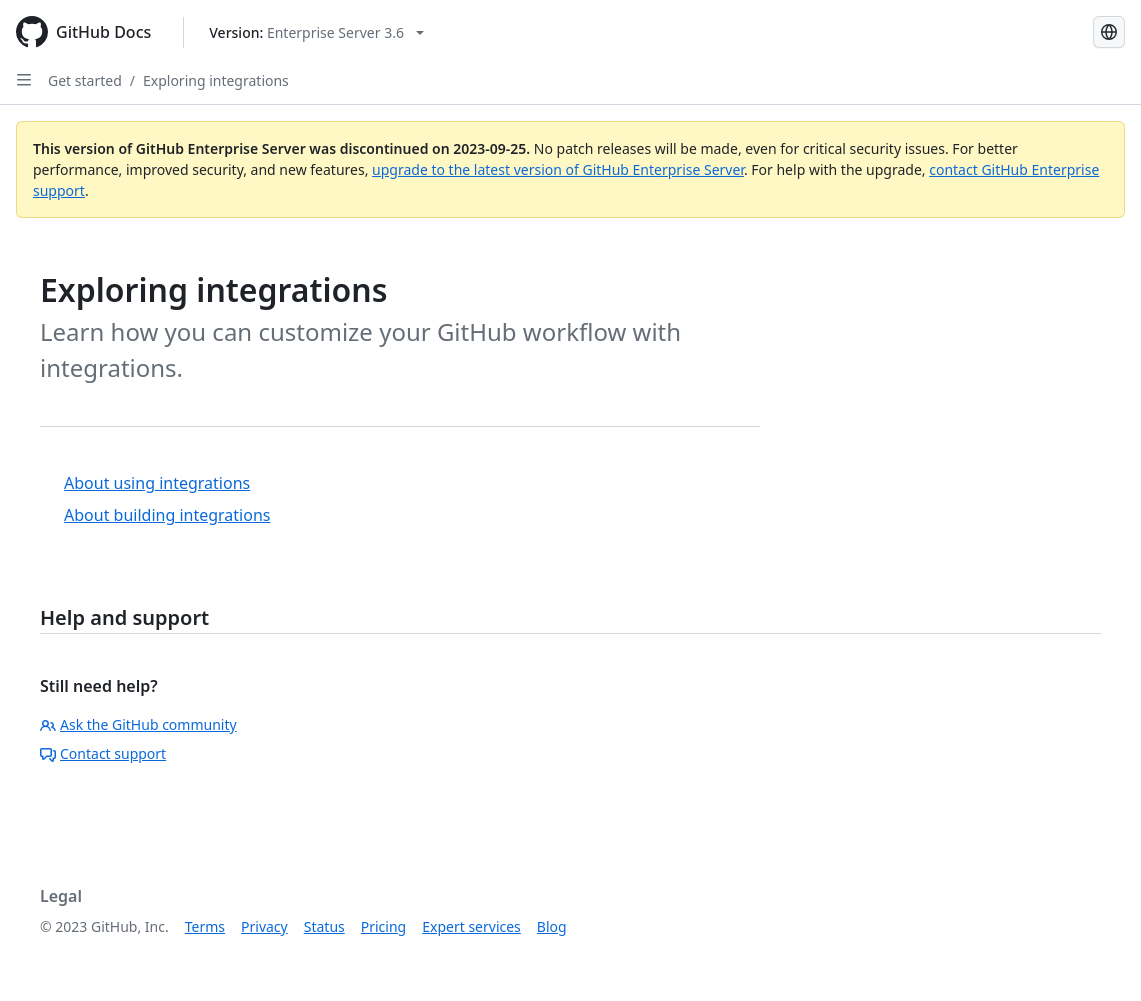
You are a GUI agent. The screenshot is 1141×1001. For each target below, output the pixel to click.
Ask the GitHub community (138, 724)
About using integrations (157, 483)
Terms (205, 926)
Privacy (264, 926)
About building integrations (167, 515)
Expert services (471, 926)
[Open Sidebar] (24, 80)
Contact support (103, 753)
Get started (85, 80)
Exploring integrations (216, 80)
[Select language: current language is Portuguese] (1109, 32)
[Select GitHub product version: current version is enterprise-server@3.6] (316, 32)
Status (324, 926)
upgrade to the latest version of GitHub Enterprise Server (558, 169)
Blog (552, 926)
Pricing (383, 926)
